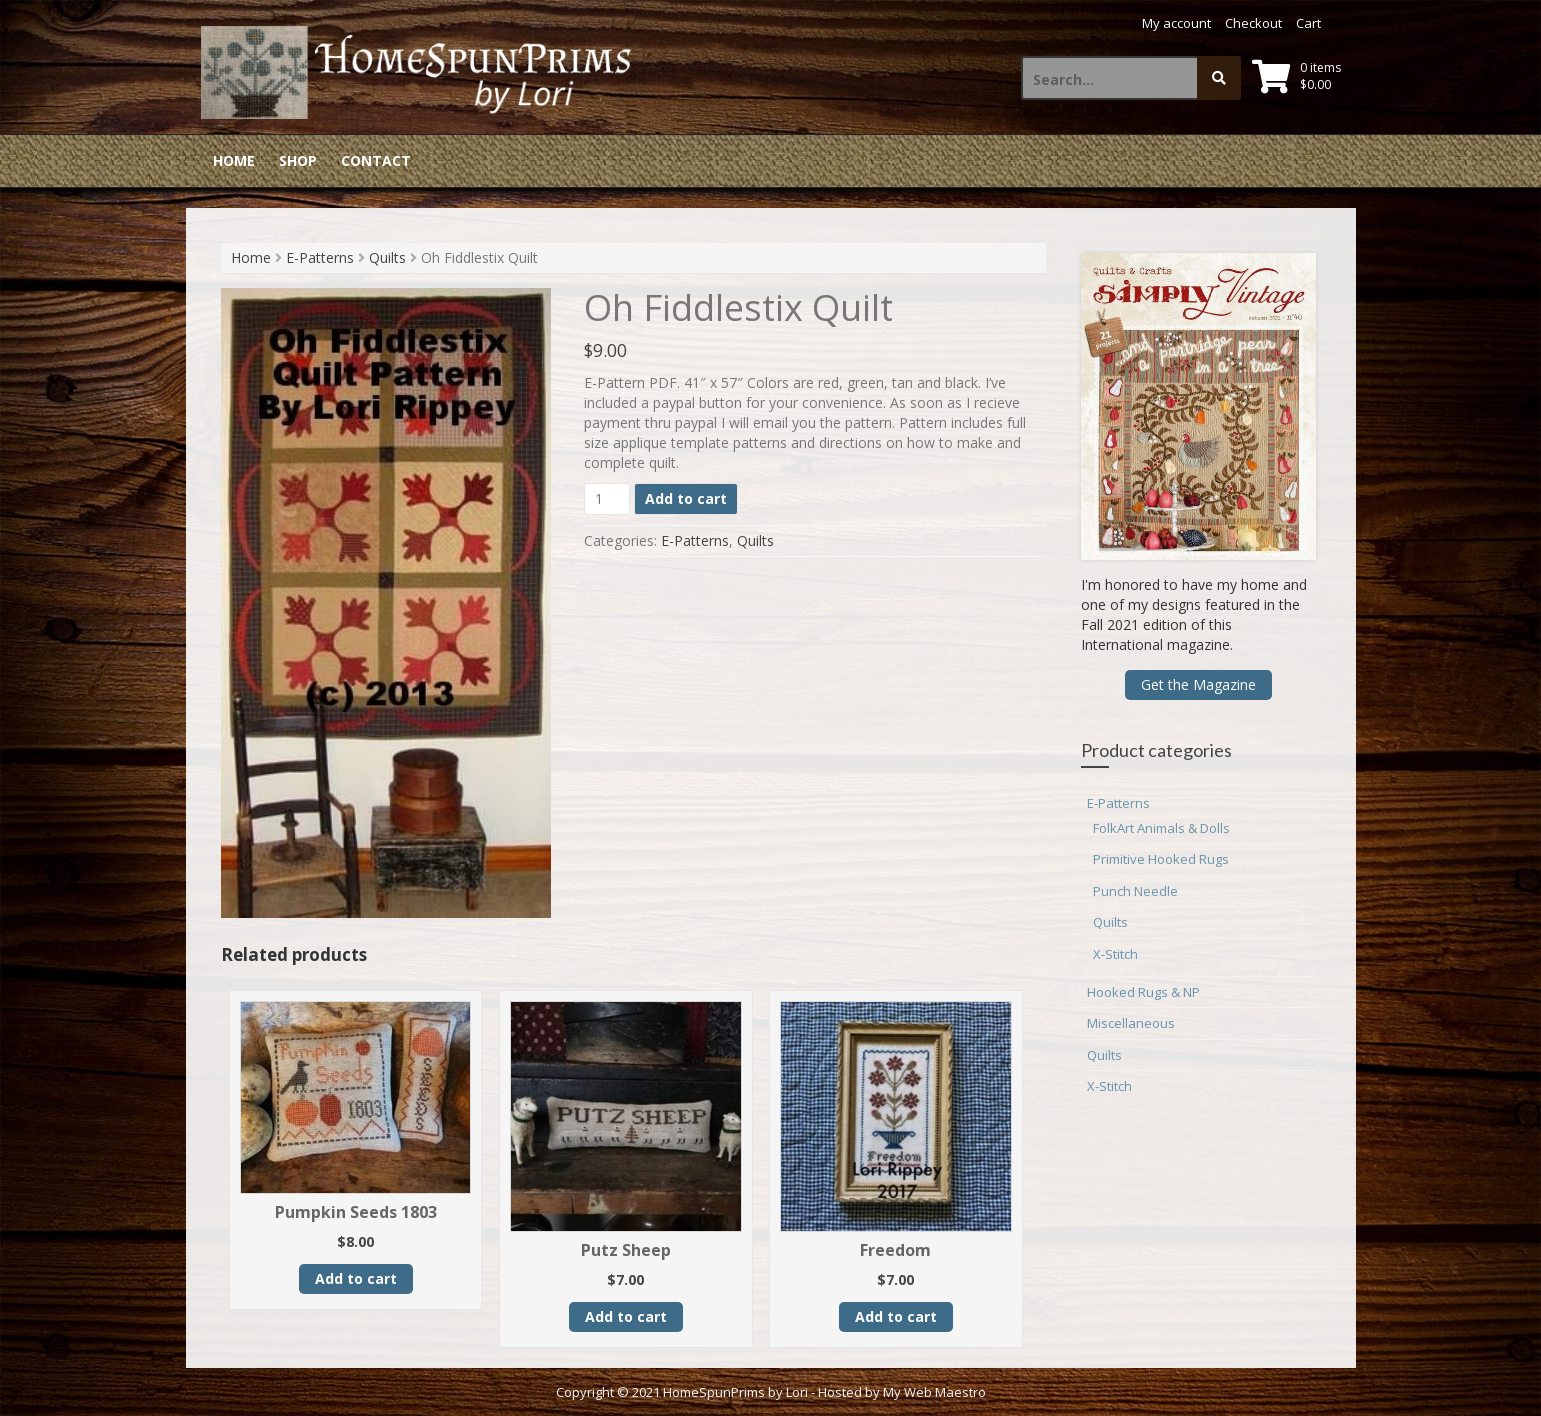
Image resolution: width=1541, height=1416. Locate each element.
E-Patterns (320, 257)
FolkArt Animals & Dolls (1161, 828)
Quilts (387, 257)
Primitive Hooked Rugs (1161, 859)
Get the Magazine (1198, 684)
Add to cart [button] (356, 1278)
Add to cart (686, 498)
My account (1176, 23)
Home (234, 160)
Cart (1308, 23)
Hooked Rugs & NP (1143, 992)
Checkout (1253, 23)
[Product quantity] (607, 499)
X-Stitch (1115, 954)
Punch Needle (1135, 891)
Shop (298, 160)
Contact (376, 160)
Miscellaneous (1131, 1023)
